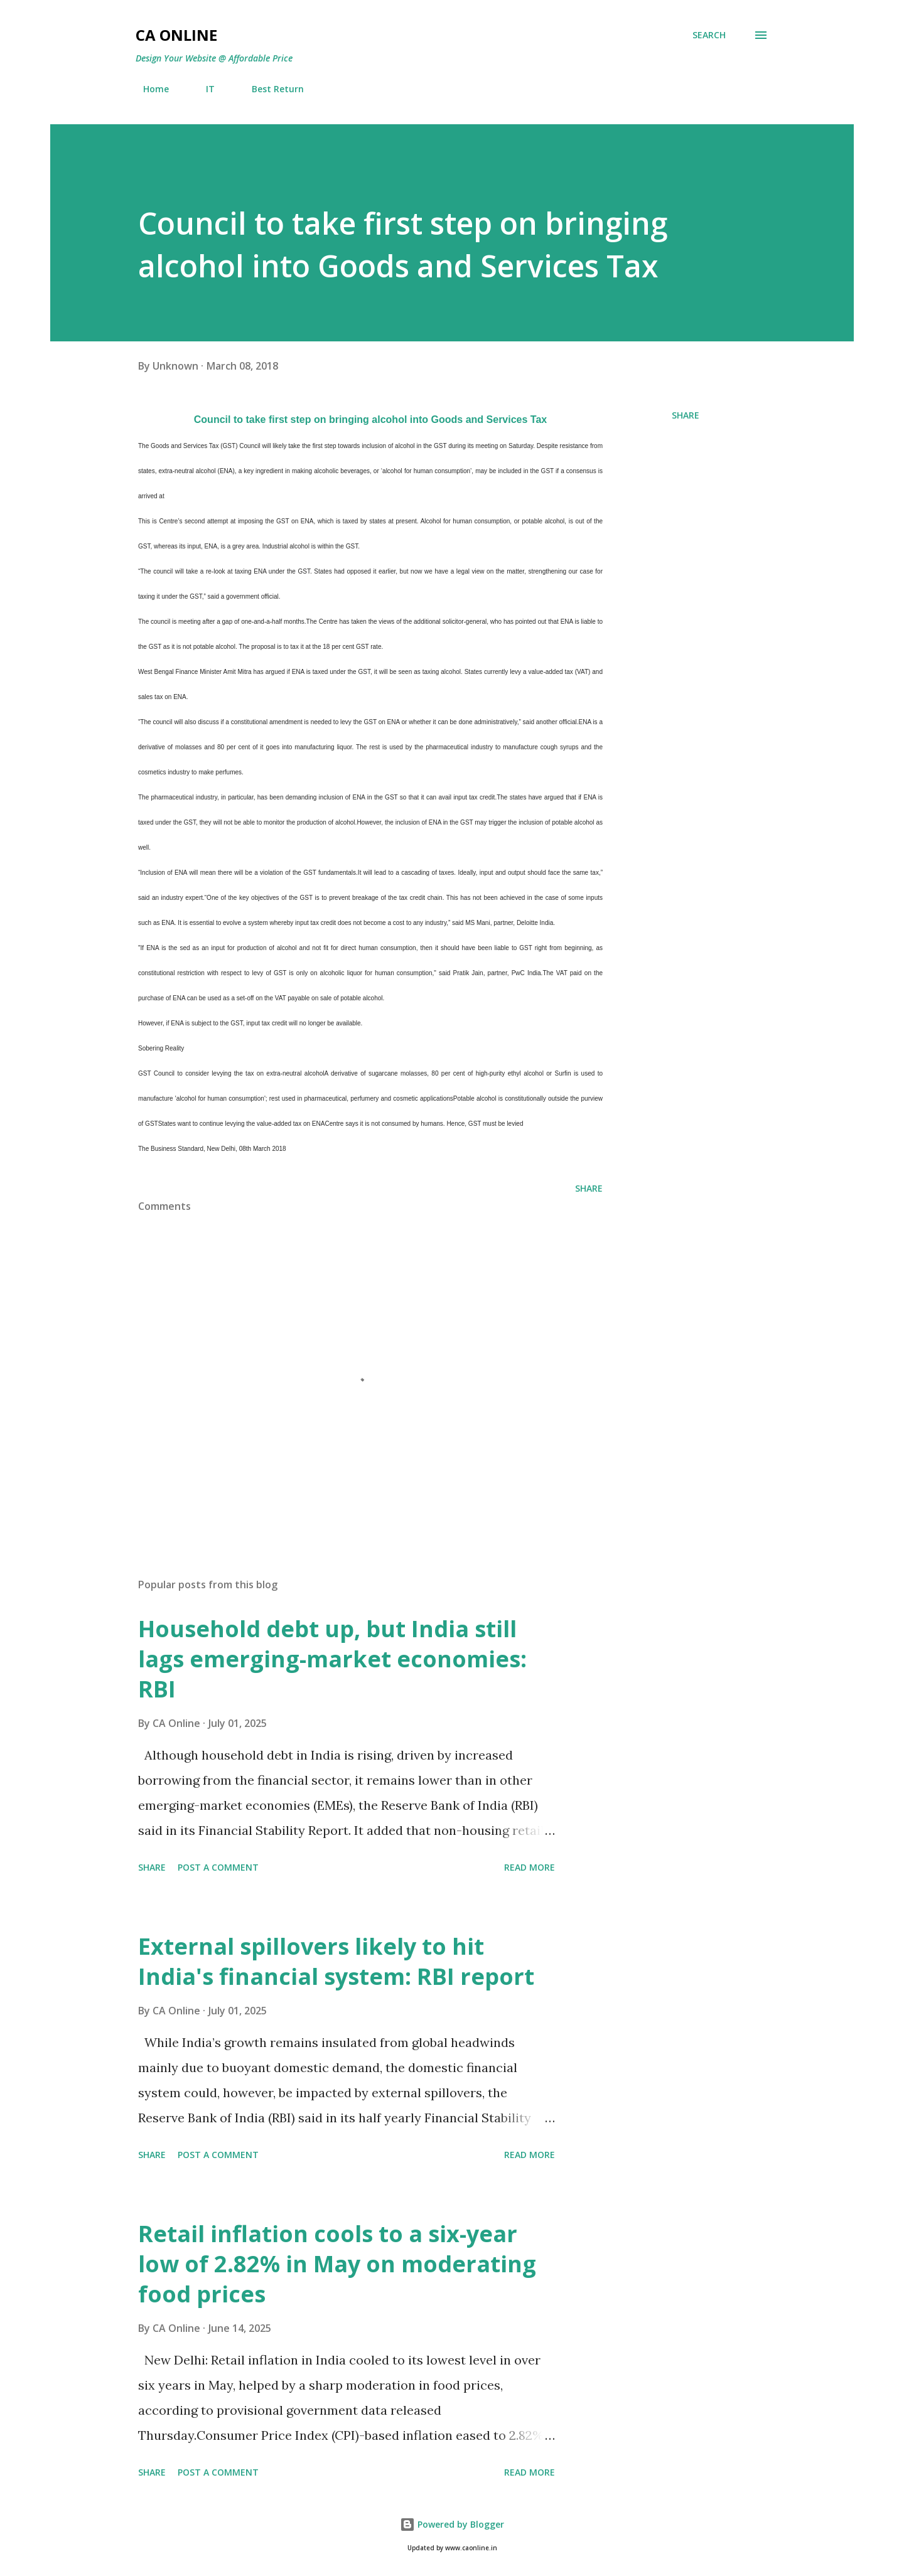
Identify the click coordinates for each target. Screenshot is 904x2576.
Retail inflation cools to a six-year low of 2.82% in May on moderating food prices (337, 2263)
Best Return (270, 89)
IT (202, 89)
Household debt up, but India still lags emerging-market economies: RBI (332, 1658)
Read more (529, 1867)
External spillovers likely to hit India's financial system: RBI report (336, 1961)
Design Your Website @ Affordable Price (214, 58)
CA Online (176, 34)
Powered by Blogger (452, 2524)
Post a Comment (218, 1867)
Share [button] (685, 415)
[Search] (709, 35)
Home (148, 89)
